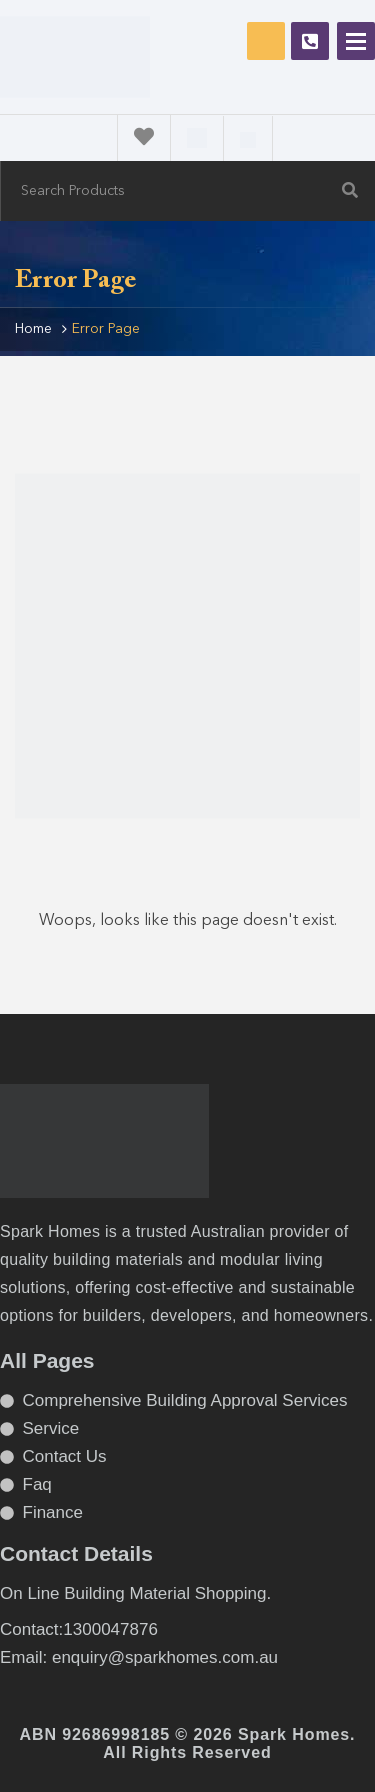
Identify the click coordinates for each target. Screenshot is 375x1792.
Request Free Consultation (266, 41)
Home (33, 329)
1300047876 (310, 41)
